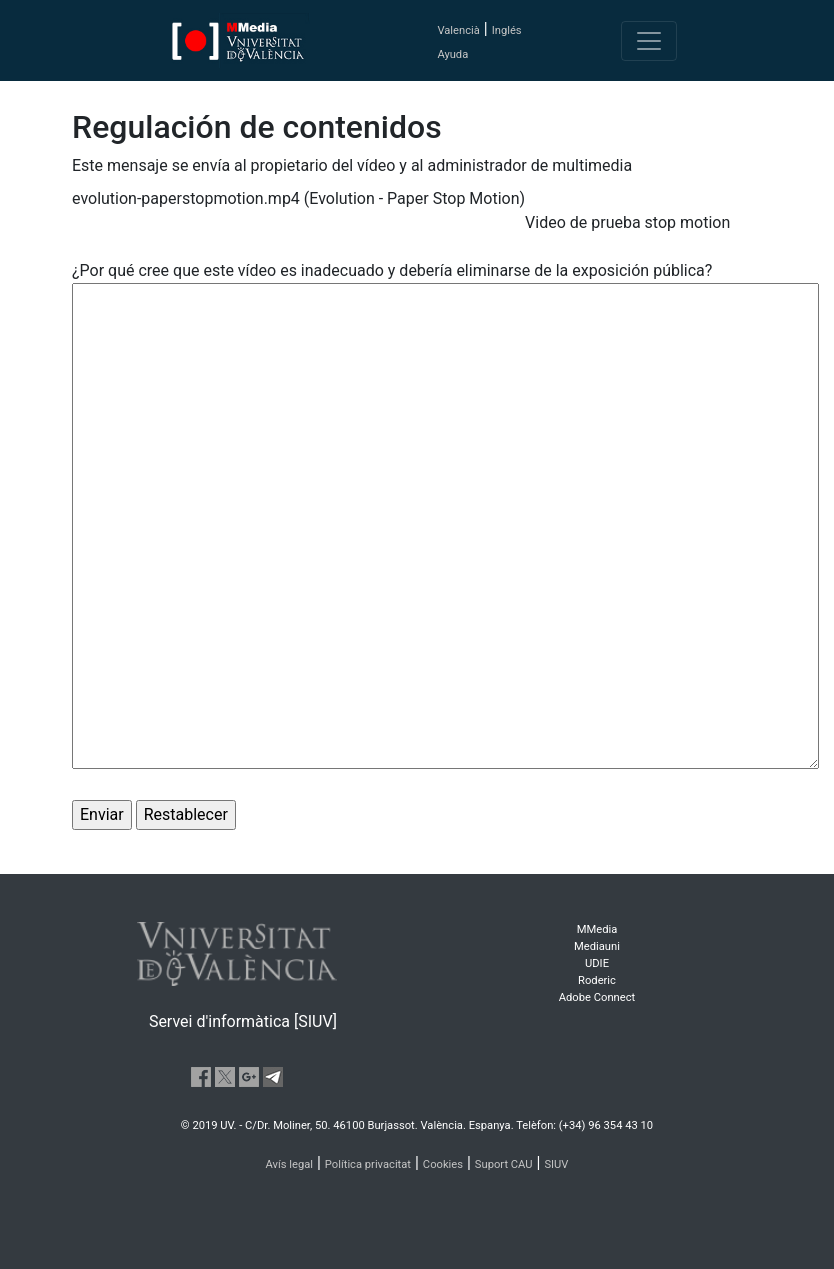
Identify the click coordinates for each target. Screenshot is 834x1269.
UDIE (597, 963)
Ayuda (452, 54)
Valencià (458, 30)
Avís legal (290, 1164)
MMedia (597, 929)
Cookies (443, 1164)
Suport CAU (504, 1164)
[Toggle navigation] (649, 41)
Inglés (507, 30)
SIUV (556, 1164)
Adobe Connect (597, 997)
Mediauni (597, 946)
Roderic (597, 980)
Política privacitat (368, 1164)
